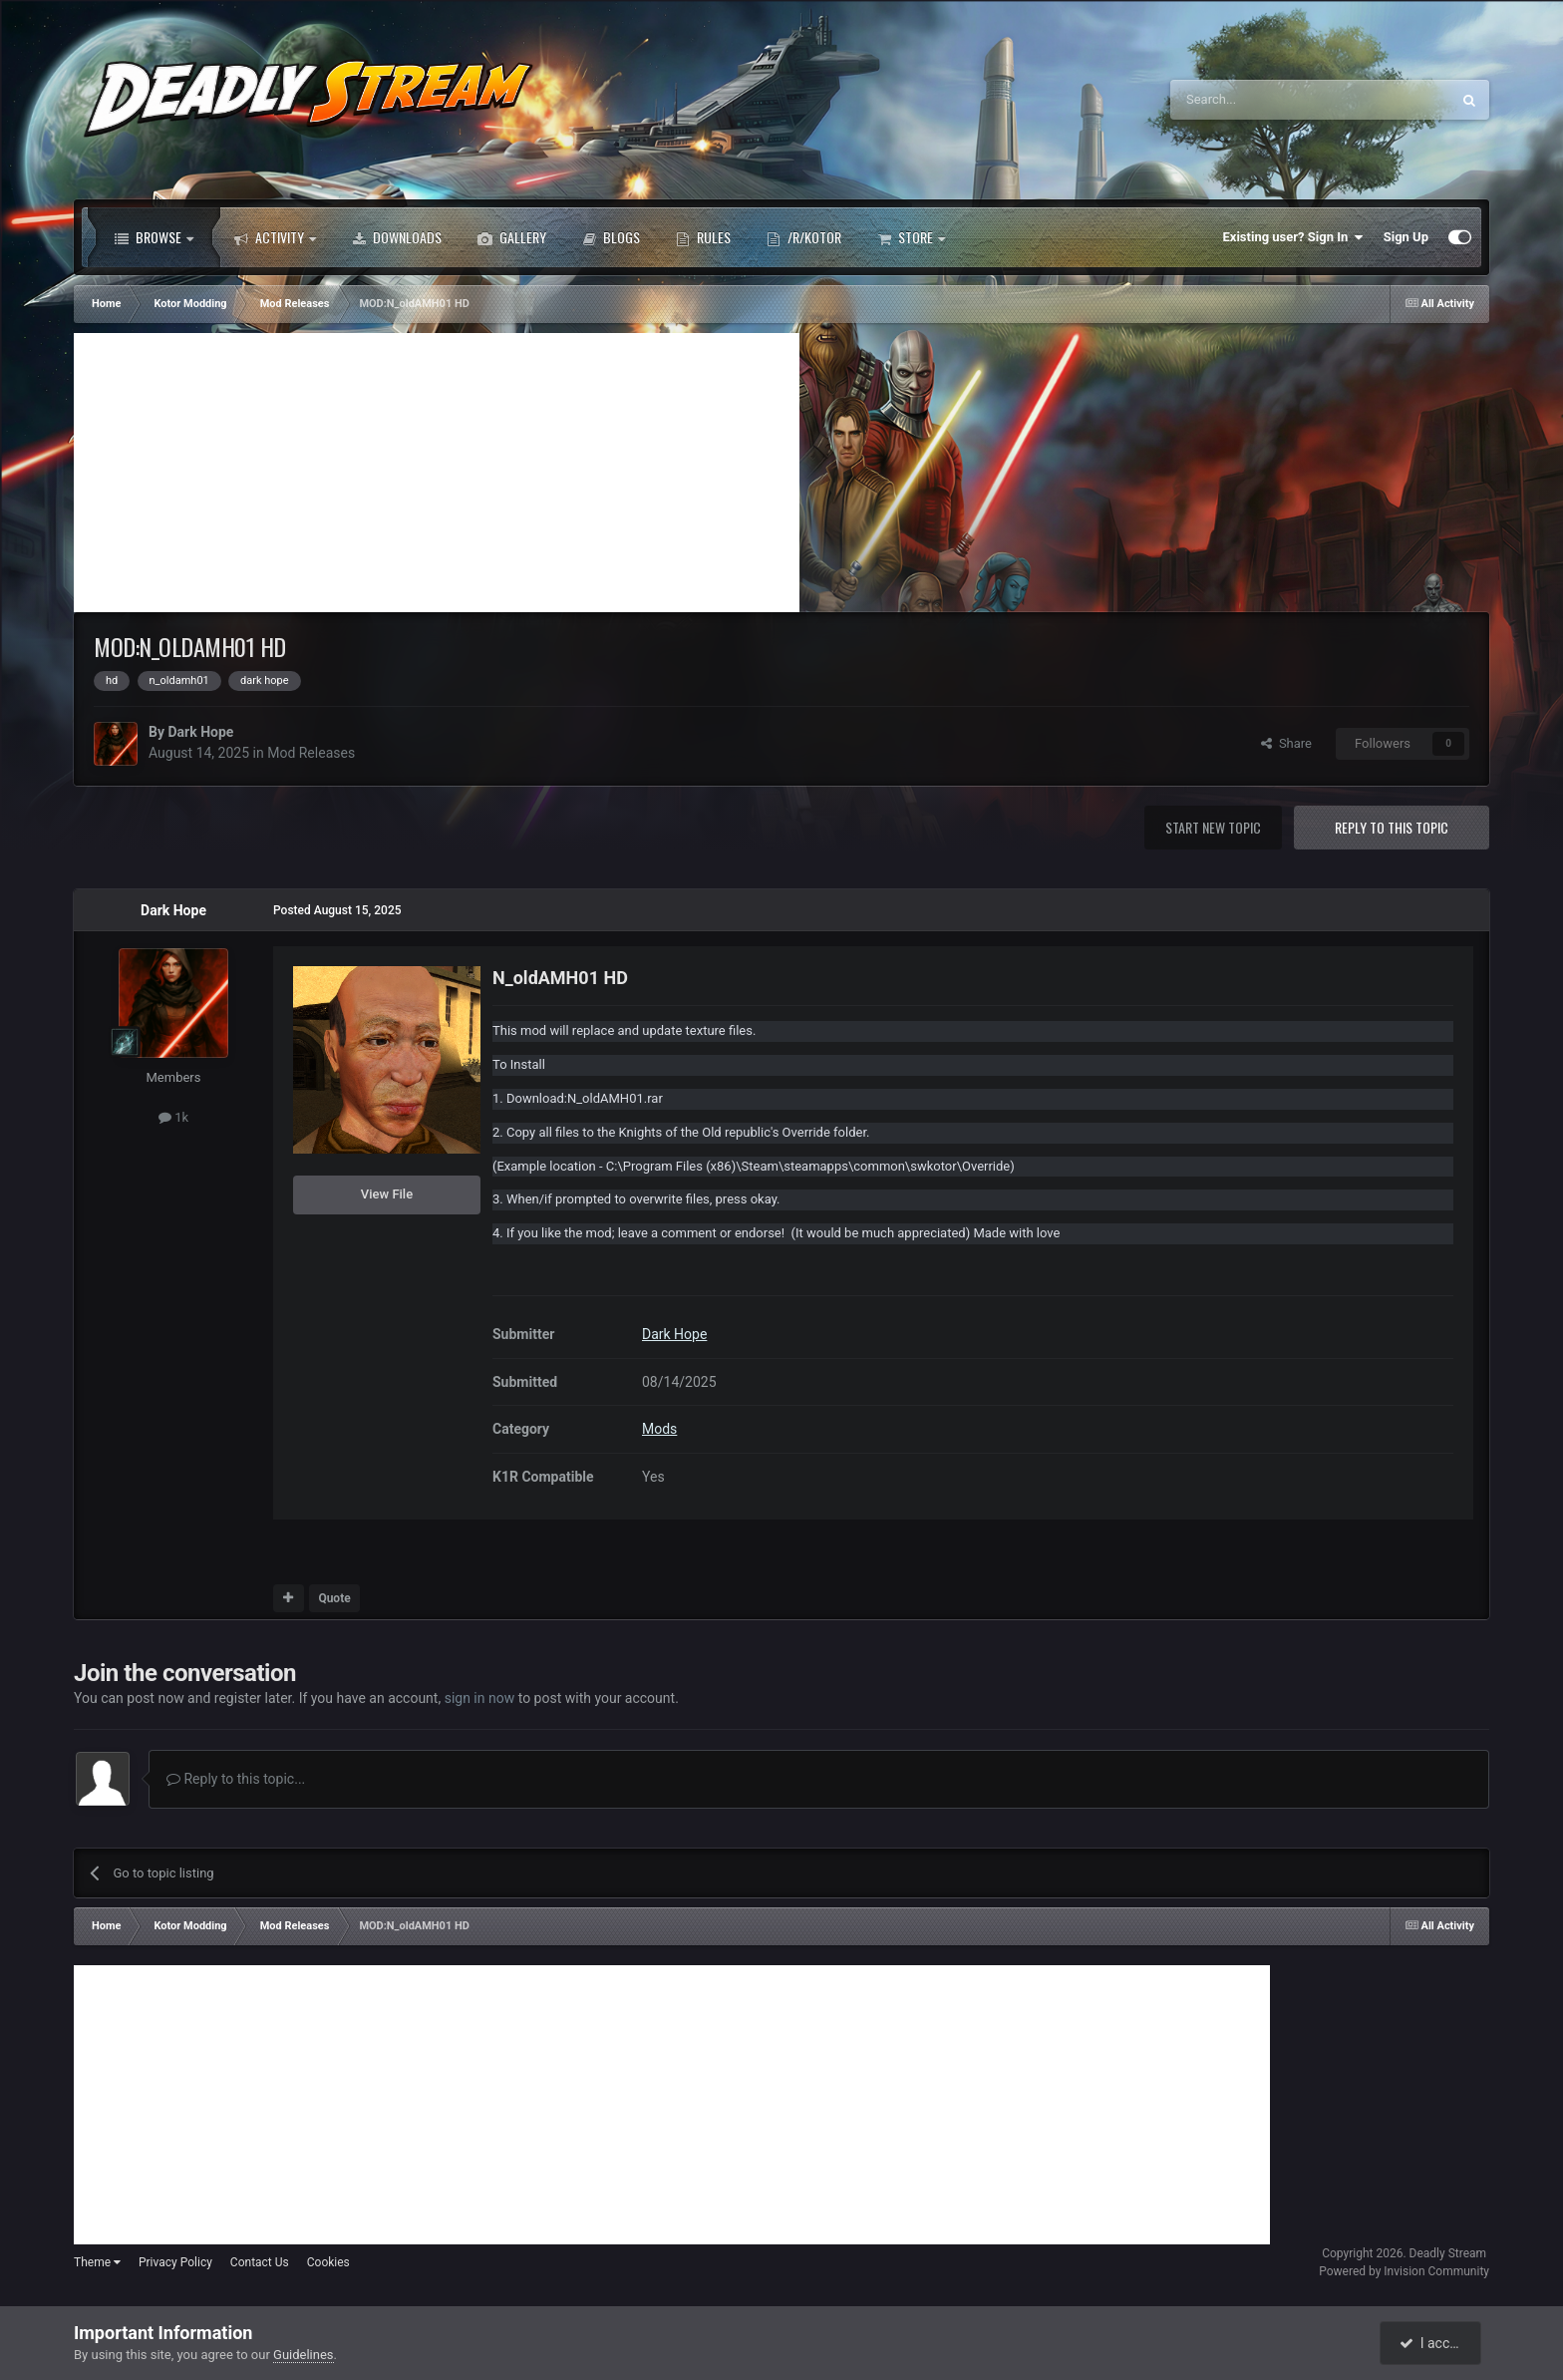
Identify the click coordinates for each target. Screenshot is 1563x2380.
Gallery (512, 237)
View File (387, 1194)
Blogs (611, 237)
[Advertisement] (436, 472)
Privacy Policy (175, 2262)
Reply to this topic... (235, 1779)
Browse (154, 237)
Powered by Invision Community (1404, 2271)
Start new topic (1213, 827)
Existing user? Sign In (1293, 237)
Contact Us (259, 2262)
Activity (275, 237)
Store (911, 237)
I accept (1432, 2343)
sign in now (480, 1698)
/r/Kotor (804, 237)
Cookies (328, 2262)
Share (1286, 743)
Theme (97, 2262)
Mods (659, 1429)
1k (173, 1117)
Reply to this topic (1391, 827)
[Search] (1263, 100)
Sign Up (1406, 236)
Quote (334, 1598)
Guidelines (303, 2354)
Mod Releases (311, 753)
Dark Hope (200, 732)
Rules (703, 237)
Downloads (397, 237)
